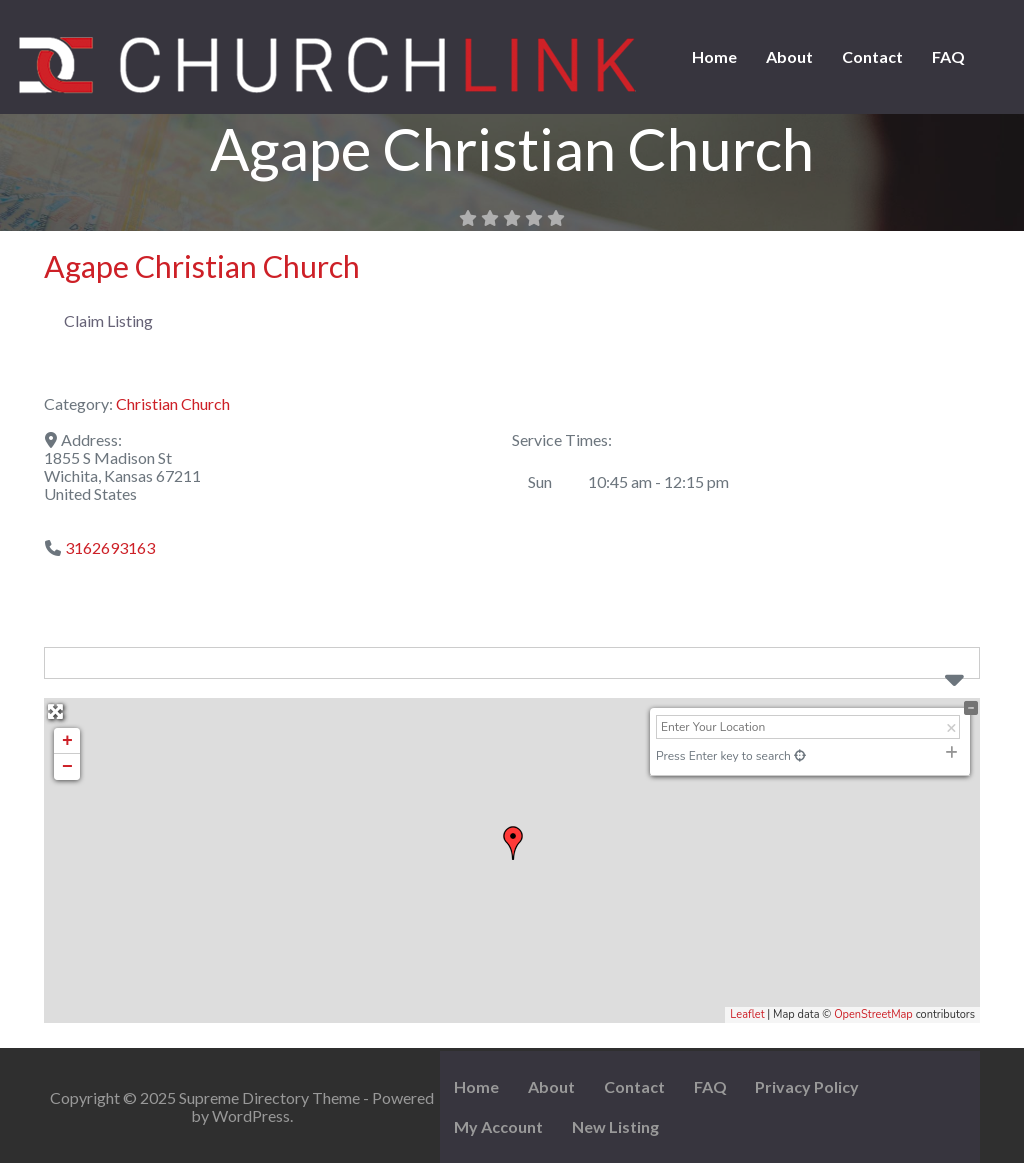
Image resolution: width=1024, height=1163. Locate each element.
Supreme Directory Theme (271, 1097)
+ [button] (67, 741)
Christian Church (173, 403)
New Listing (615, 1126)
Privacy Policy (807, 1086)
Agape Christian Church (202, 266)
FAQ (948, 56)
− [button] (67, 767)
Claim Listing (108, 320)
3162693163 (110, 547)
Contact (872, 56)
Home (714, 56)
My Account (498, 1126)
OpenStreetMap (873, 1014)
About (789, 56)
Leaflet (747, 1014)
